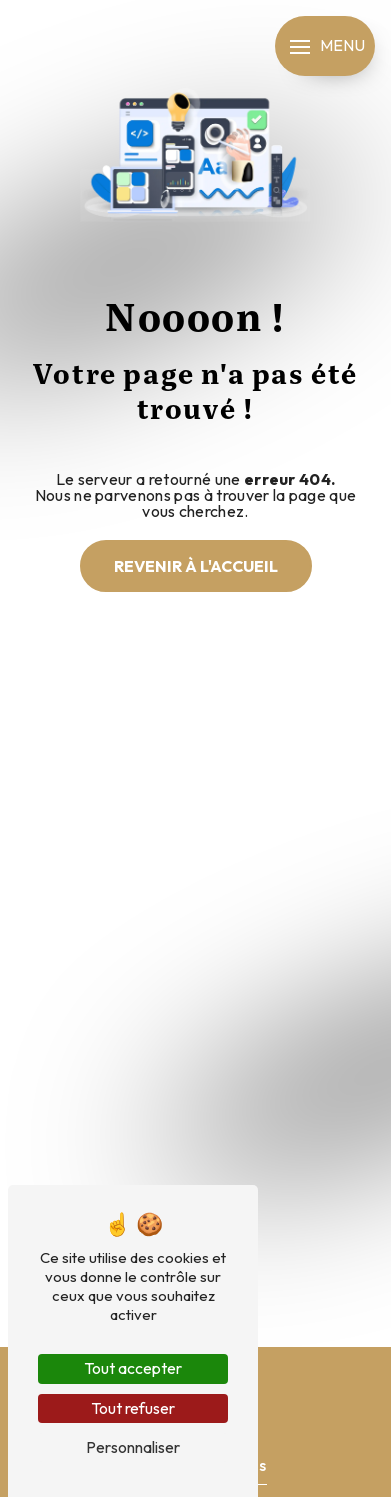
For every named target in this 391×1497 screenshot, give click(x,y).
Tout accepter (133, 1368)
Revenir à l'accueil (196, 566)
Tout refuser (133, 1408)
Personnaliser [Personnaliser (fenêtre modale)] (133, 1447)
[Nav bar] (325, 46)
